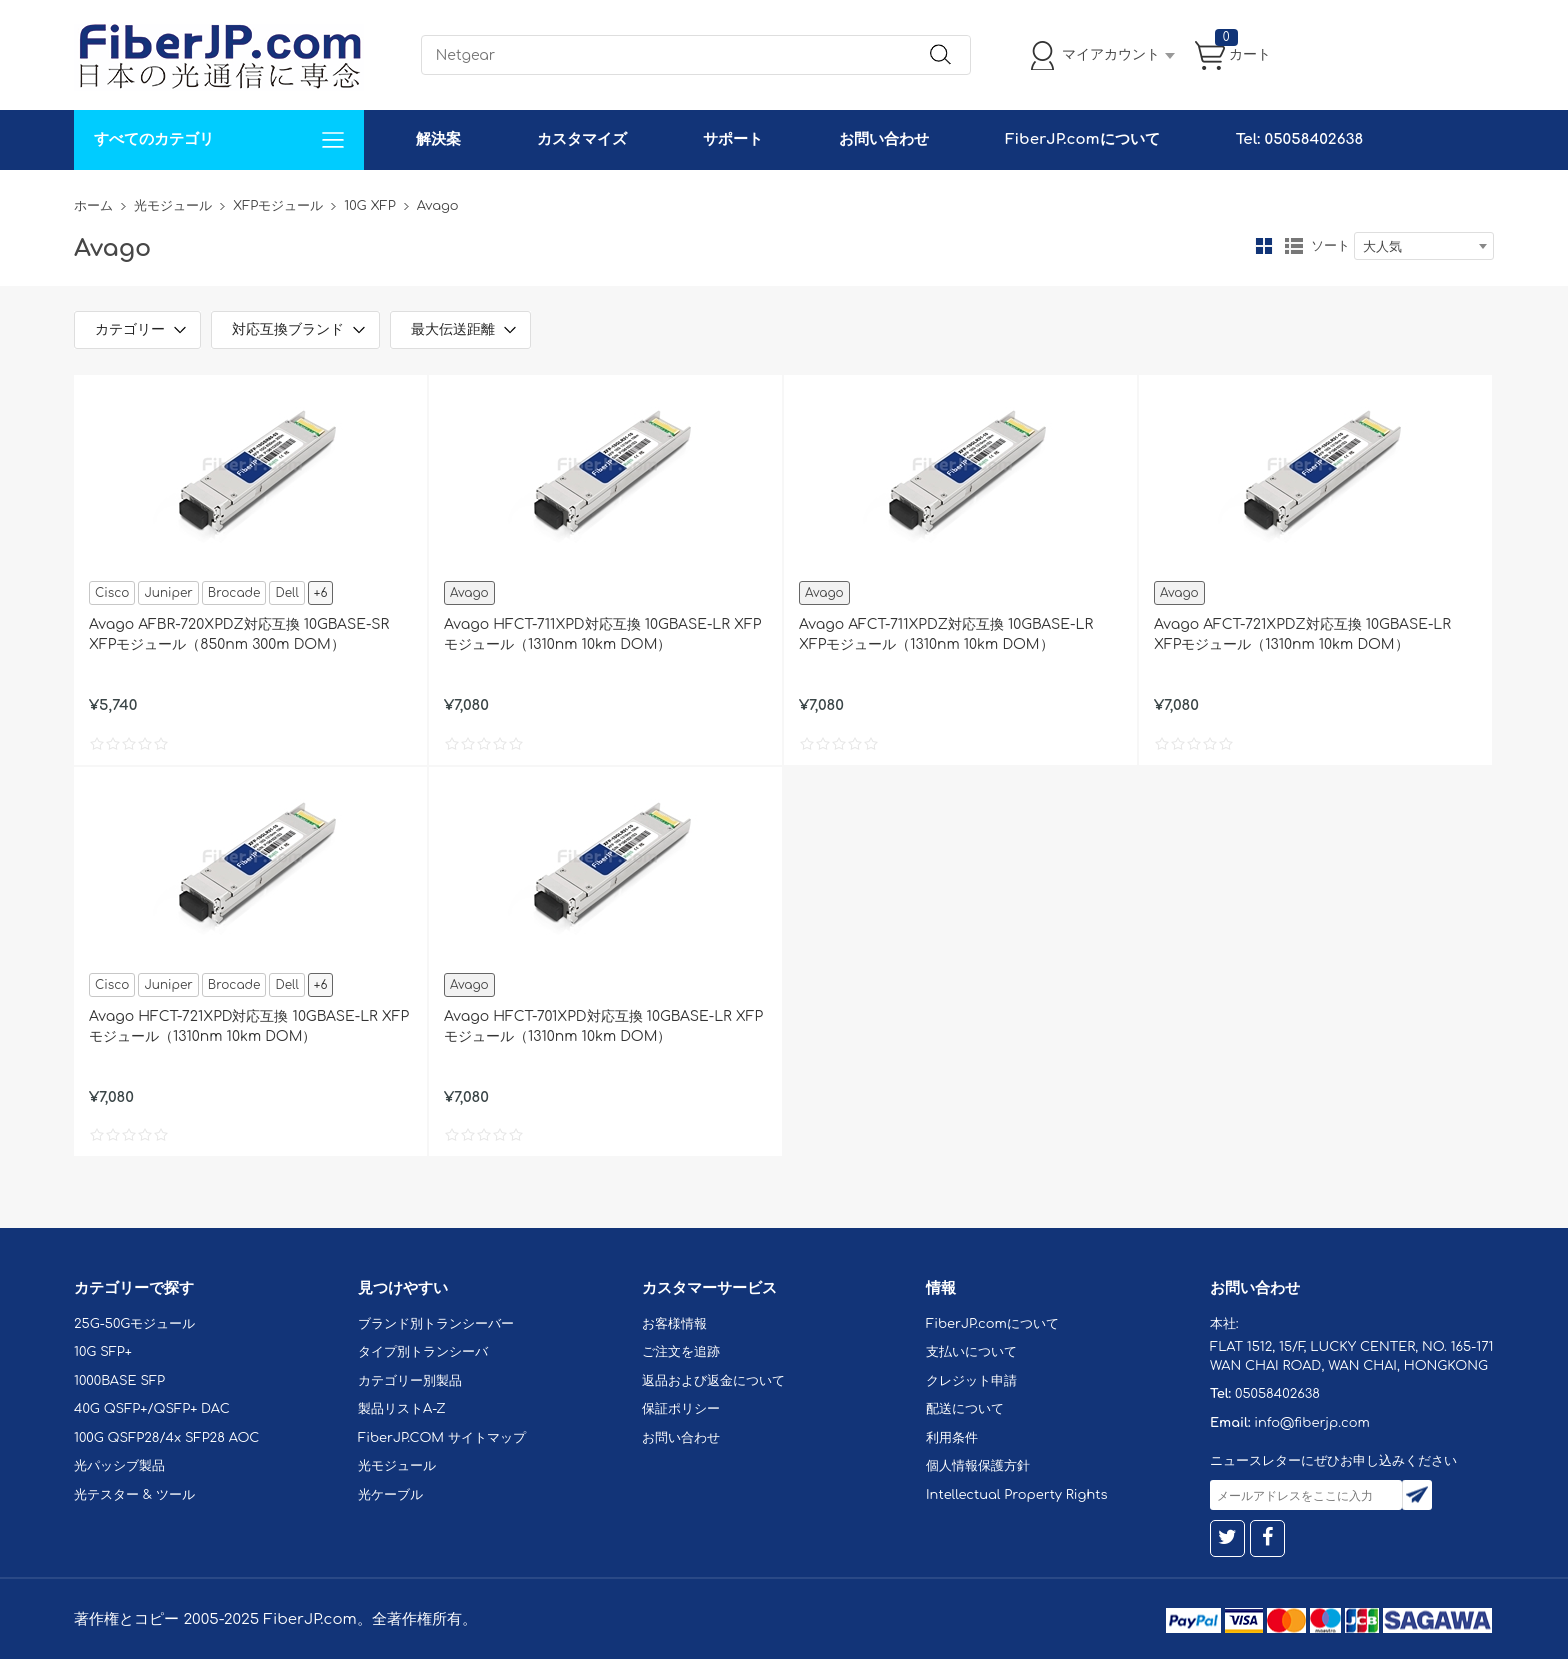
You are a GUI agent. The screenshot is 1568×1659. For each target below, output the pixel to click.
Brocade (234, 593)
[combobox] (1424, 246)
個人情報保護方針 (978, 1466)
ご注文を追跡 (681, 1352)
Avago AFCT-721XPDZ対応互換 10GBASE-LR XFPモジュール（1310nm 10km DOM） (1302, 634)
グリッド (1264, 246)
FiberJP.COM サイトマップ (442, 1438)
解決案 (438, 139)
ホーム (93, 206)
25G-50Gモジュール (134, 1324)
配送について (965, 1409)
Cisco (112, 593)
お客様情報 (674, 1324)
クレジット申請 (971, 1381)
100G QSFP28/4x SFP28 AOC (166, 1438)
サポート (733, 139)
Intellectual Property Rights (1016, 1495)
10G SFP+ (103, 1352)
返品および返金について (713, 1381)
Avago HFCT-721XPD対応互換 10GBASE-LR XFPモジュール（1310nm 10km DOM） (249, 1026)
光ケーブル (390, 1495)
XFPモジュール (278, 206)
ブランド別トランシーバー (436, 1324)
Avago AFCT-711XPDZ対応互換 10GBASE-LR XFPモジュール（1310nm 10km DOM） (946, 634)
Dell (286, 593)
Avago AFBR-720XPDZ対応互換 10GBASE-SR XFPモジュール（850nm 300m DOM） (239, 634)
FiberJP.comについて (1082, 139)
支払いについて (971, 1352)
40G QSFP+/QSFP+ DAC (152, 1409)
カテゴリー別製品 (410, 1381)
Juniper (168, 593)
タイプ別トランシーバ (423, 1352)
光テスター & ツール (134, 1495)
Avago (469, 593)
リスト (1294, 246)
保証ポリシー (681, 1409)
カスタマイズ (582, 139)
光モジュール (173, 206)
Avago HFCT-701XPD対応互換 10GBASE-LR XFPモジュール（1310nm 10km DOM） (603, 1026)
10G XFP (369, 206)
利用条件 (952, 1438)
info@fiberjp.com (1312, 1423)
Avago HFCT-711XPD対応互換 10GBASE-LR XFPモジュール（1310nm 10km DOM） (602, 634)
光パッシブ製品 (119, 1466)
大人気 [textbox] (1382, 247)
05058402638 (1277, 1394)
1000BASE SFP (119, 1381)
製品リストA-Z (402, 1409)
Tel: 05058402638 (1299, 139)
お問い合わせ (884, 139)
